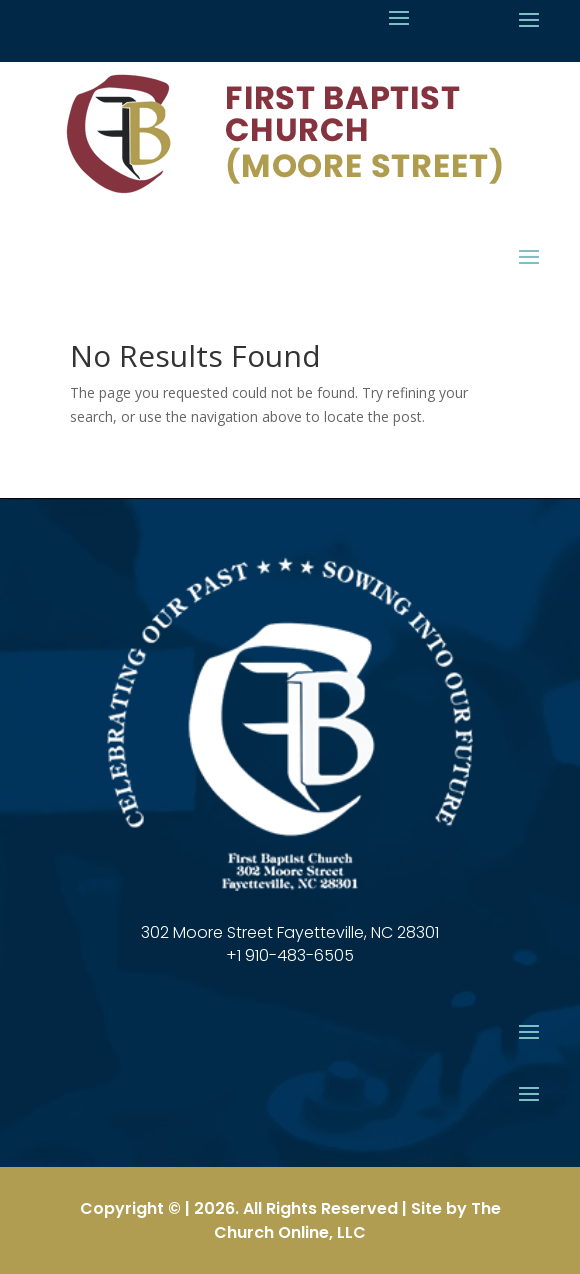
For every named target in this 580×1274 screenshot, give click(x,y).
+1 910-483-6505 (290, 955)
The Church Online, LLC (357, 1220)
